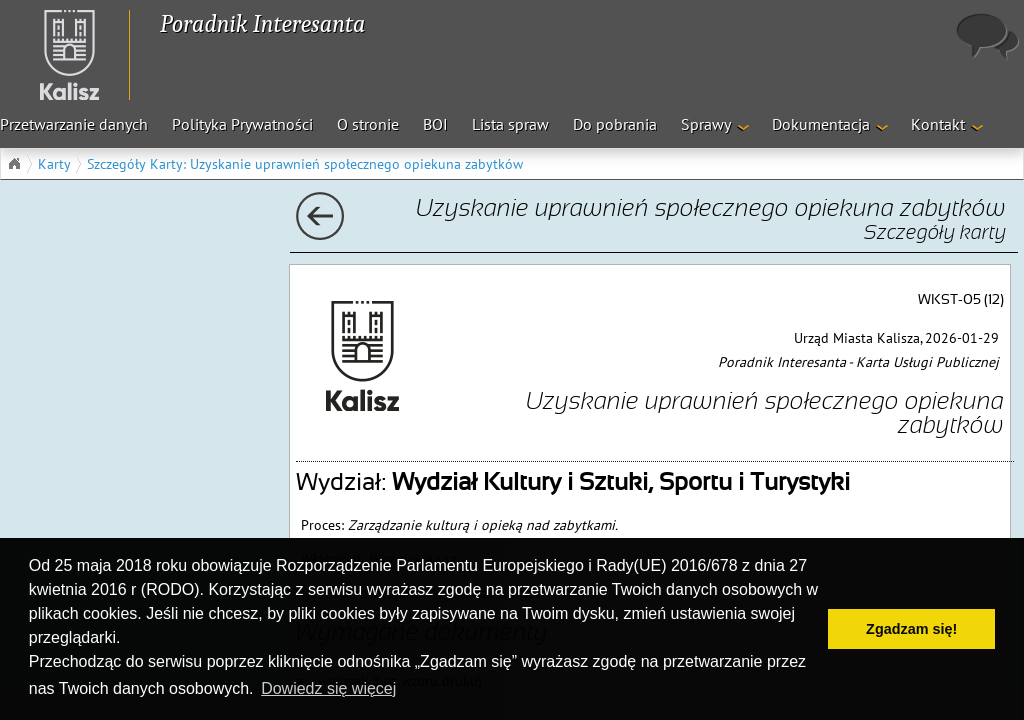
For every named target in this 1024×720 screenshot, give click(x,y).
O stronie (368, 124)
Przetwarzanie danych (74, 124)
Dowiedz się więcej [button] (328, 688)
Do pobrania (615, 124)
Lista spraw (510, 124)
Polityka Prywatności (242, 124)
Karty (54, 164)
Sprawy (706, 124)
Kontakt (938, 124)
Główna (14, 164)
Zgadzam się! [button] (911, 629)
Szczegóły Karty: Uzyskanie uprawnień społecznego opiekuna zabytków (305, 164)
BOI (435, 124)
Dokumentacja (821, 124)
